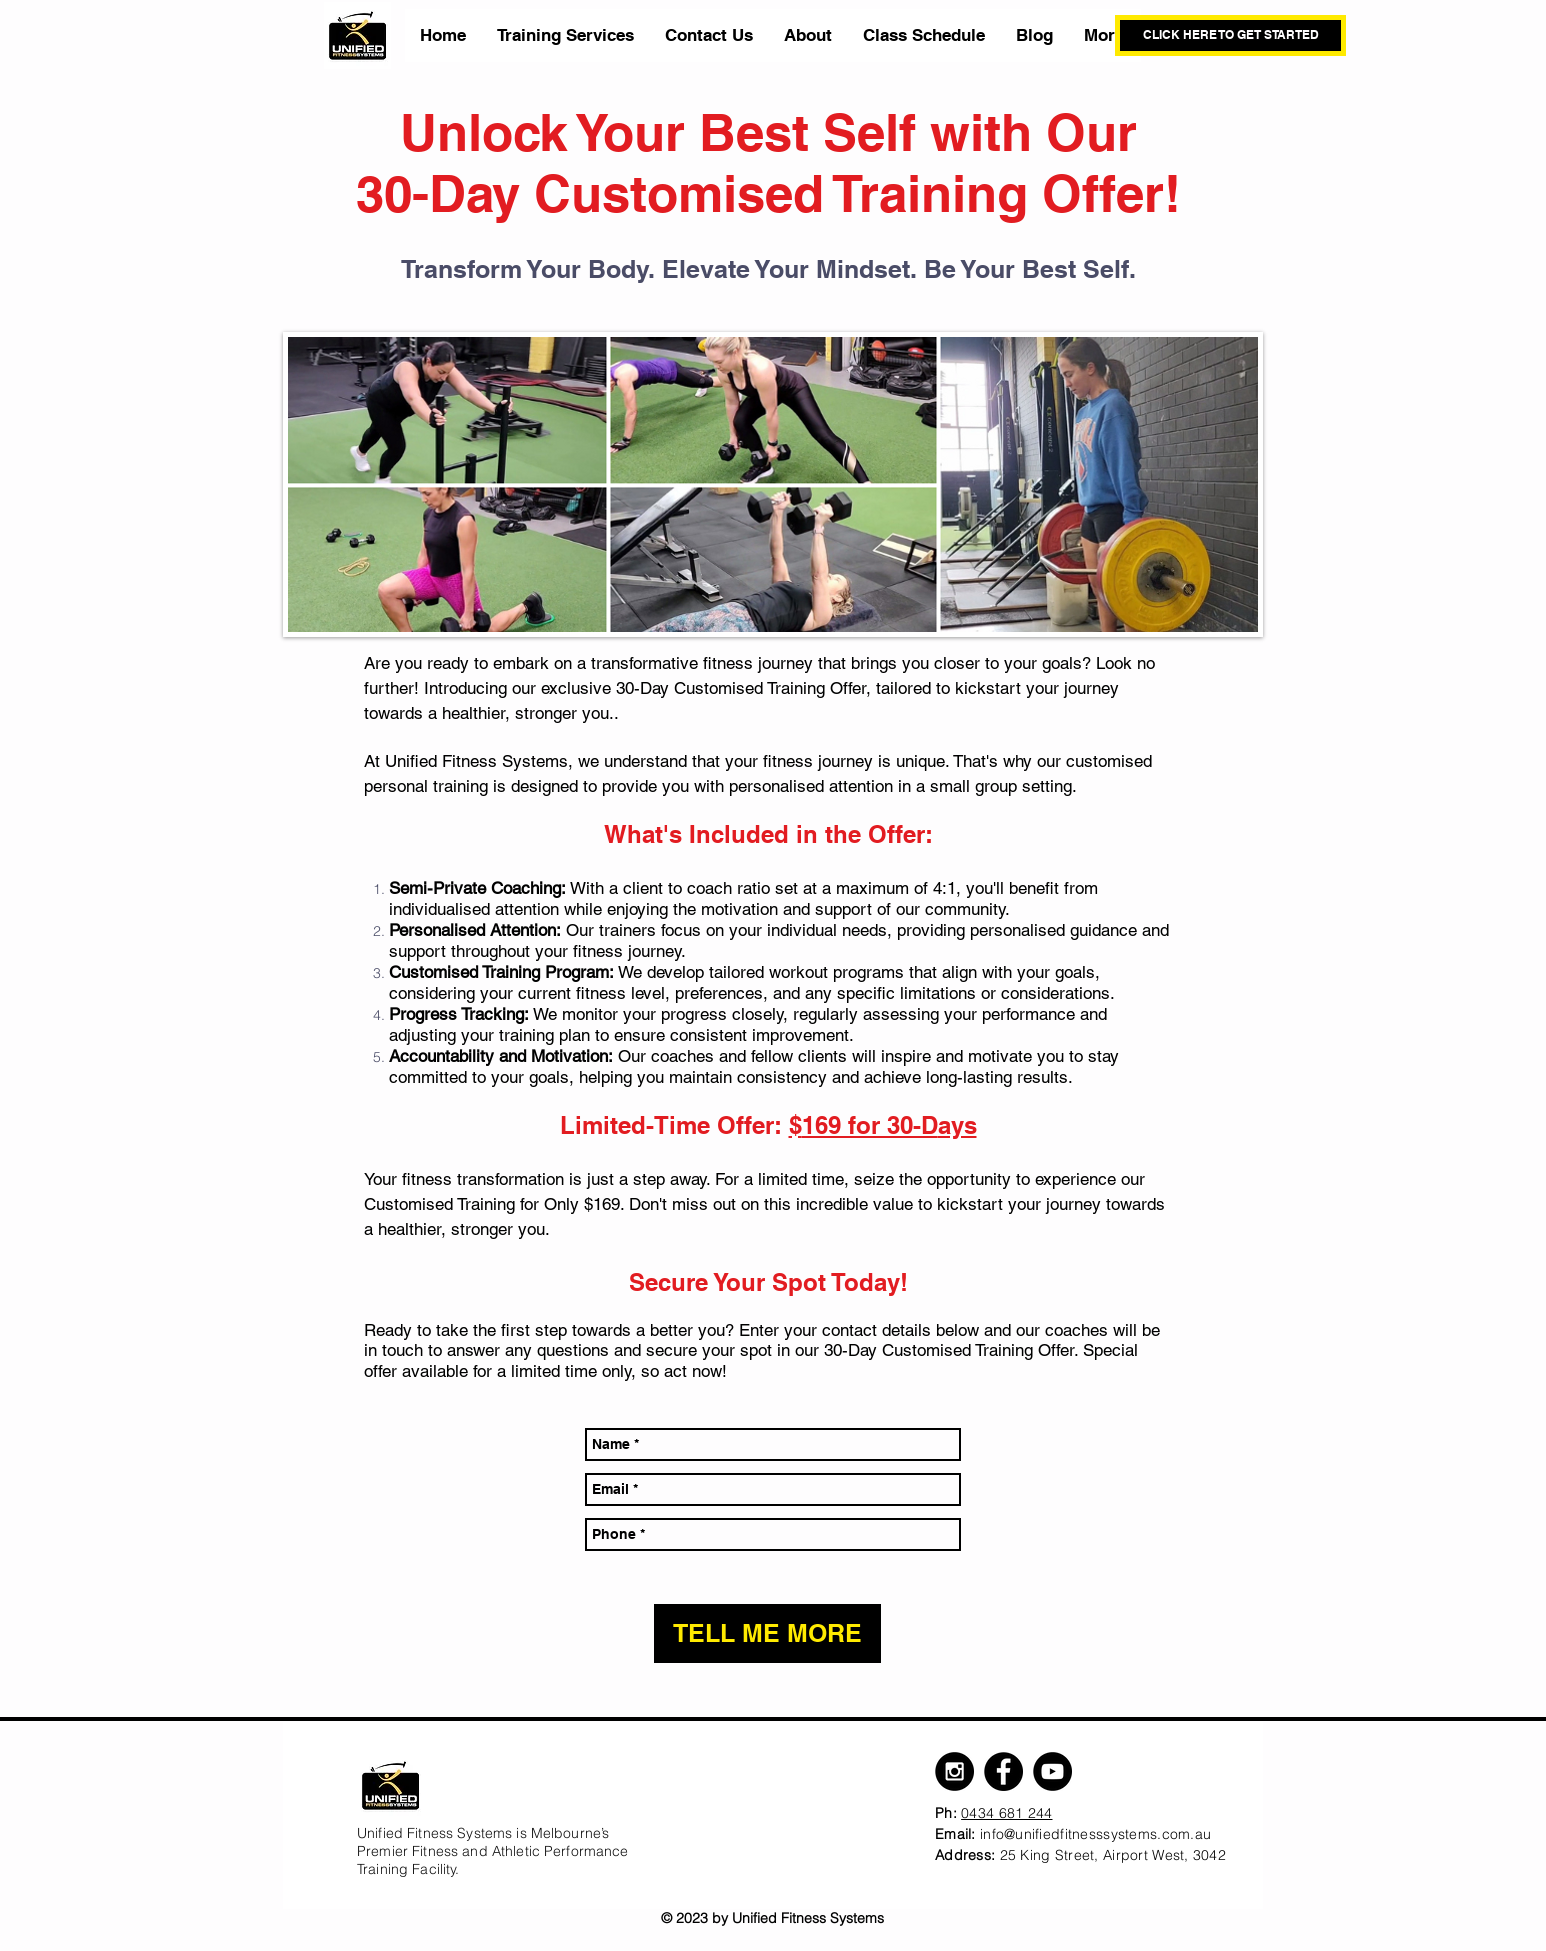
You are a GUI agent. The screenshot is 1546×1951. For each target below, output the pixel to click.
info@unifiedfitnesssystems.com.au (1095, 1834)
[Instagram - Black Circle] (954, 1771)
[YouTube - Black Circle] (1052, 1771)
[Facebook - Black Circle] (1003, 1771)
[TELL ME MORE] (767, 1633)
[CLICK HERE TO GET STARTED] (1230, 35)
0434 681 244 (1006, 1813)
